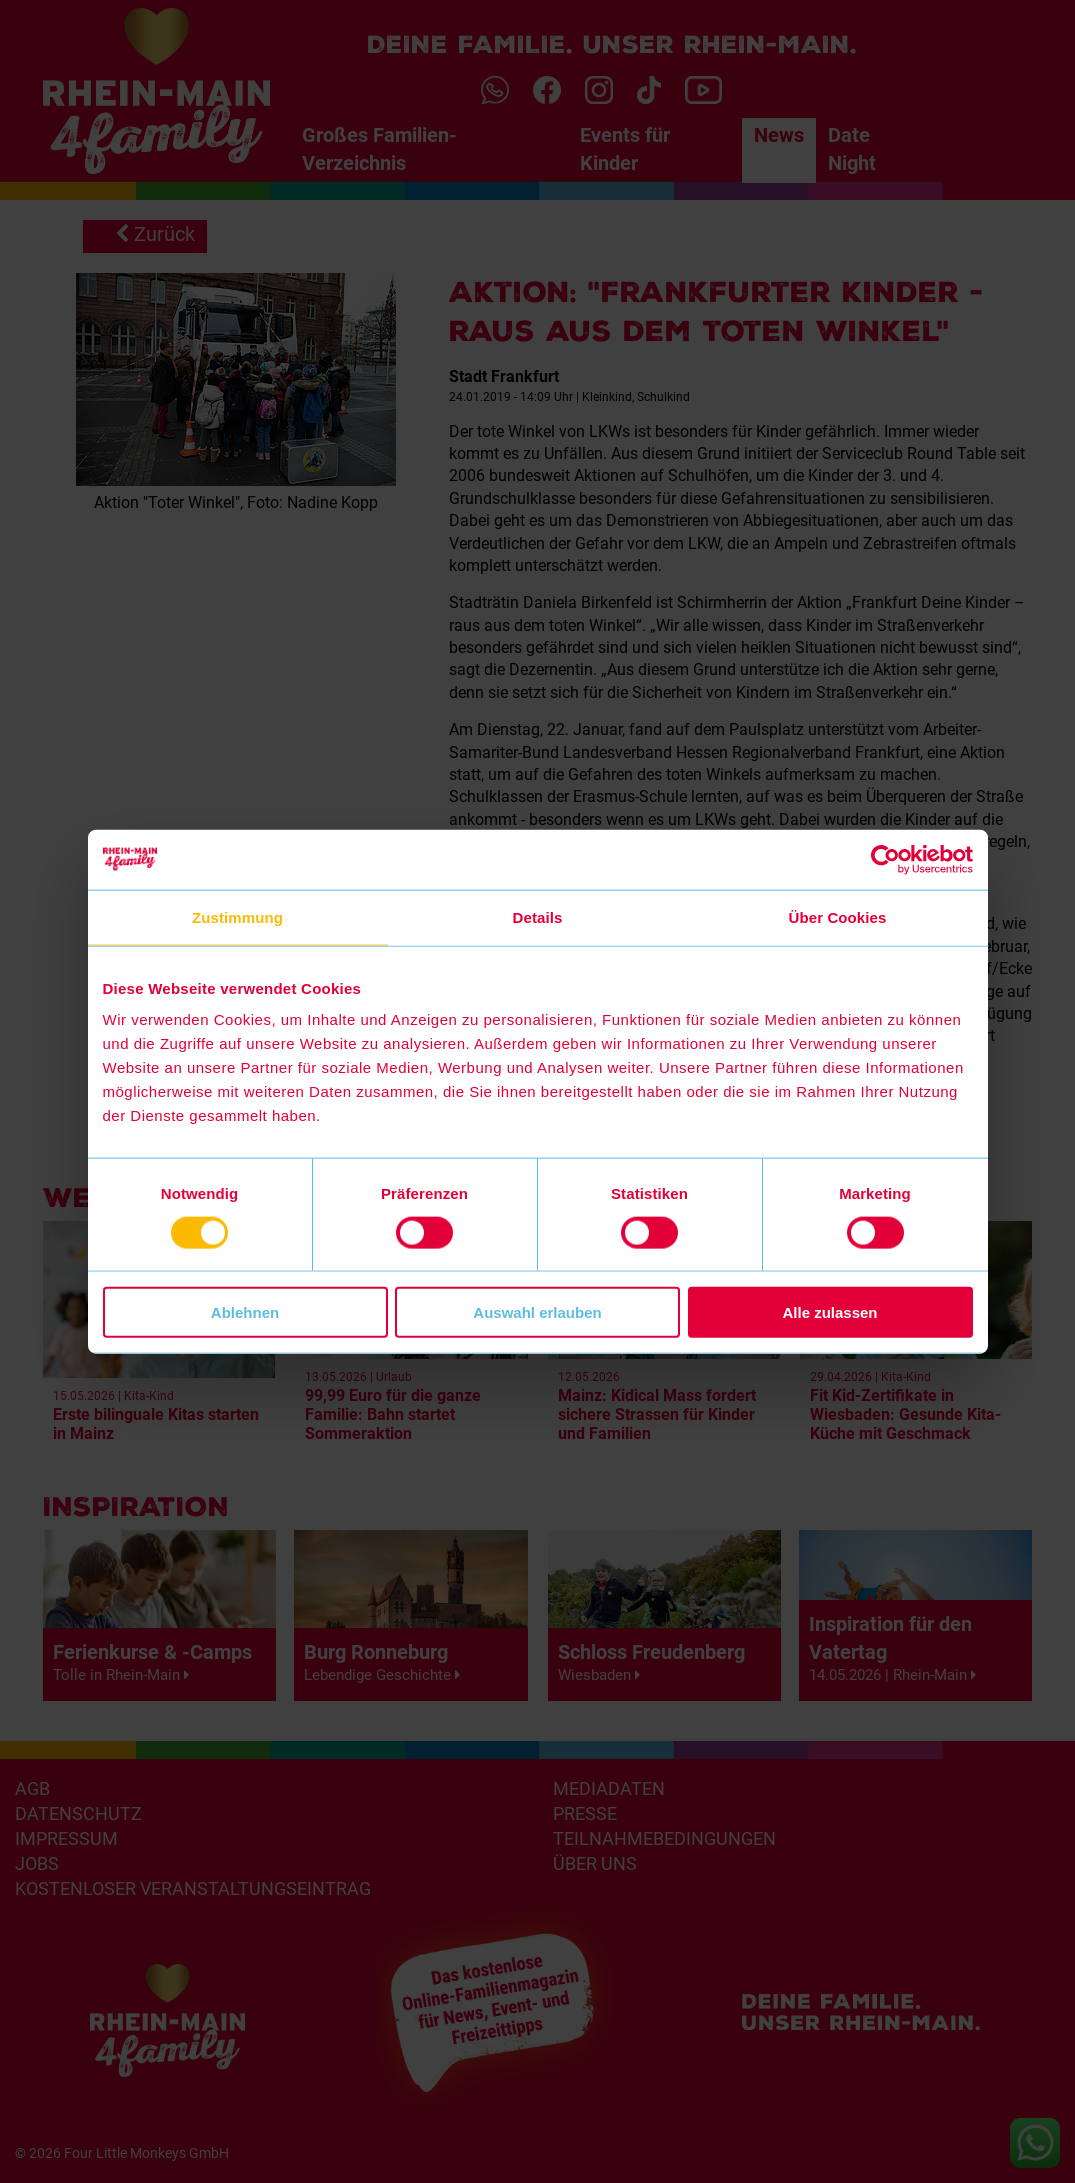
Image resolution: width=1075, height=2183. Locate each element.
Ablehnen (245, 1312)
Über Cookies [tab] (838, 916)
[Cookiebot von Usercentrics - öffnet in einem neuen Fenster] (885, 859)
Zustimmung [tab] (237, 916)
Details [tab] (538, 916)
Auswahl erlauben (537, 1312)
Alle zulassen (829, 1312)
